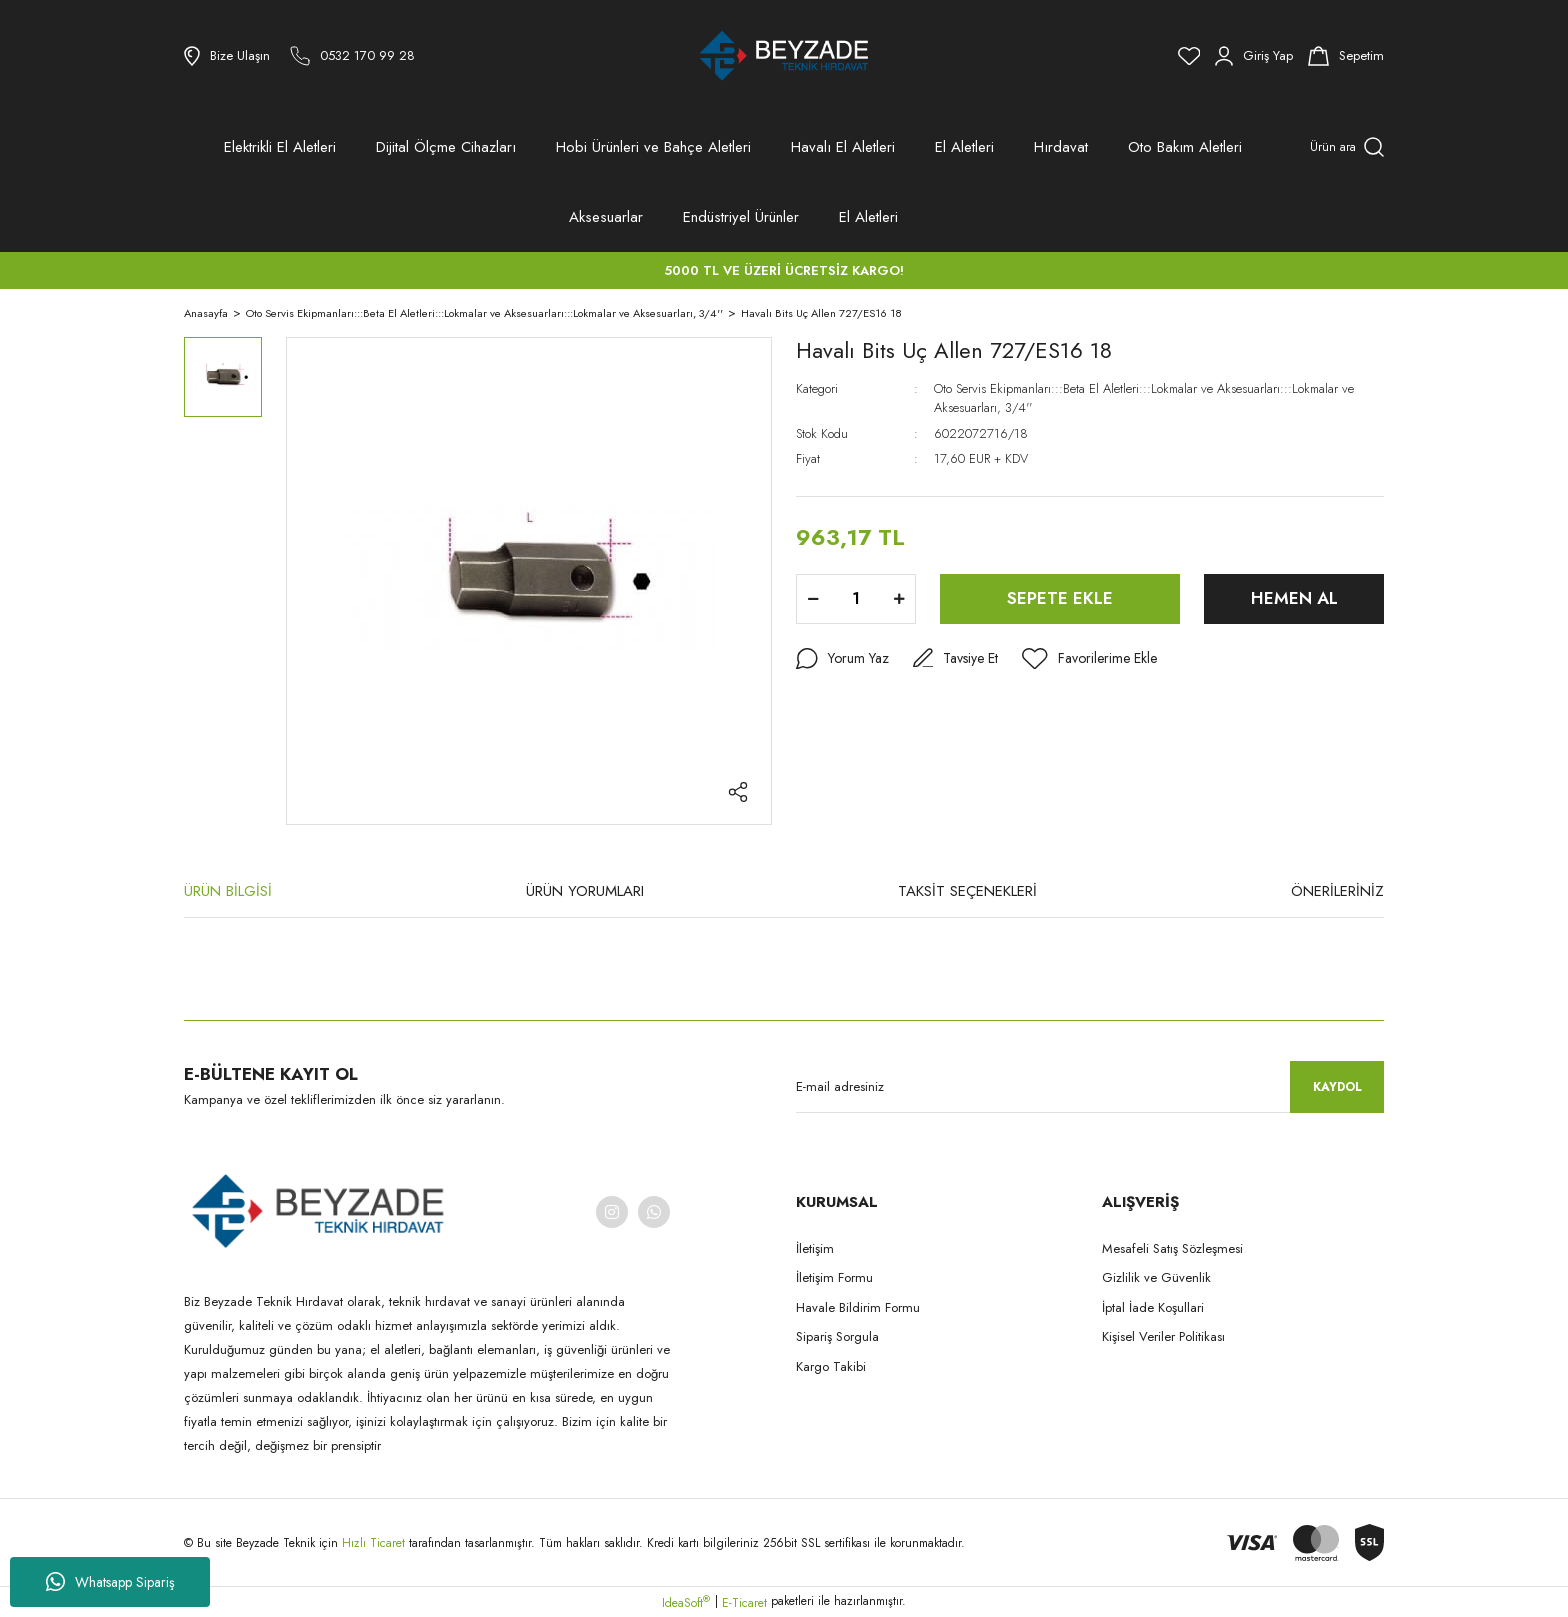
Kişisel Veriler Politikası (1163, 1336)
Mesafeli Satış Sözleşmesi (1172, 1248)
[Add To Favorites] (1089, 659)
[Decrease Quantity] (813, 599)
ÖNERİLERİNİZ (1337, 891)
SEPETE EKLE (1060, 598)
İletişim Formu (834, 1277)
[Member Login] (1254, 56)
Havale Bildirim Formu (858, 1307)
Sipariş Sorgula (837, 1336)
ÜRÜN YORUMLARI (585, 891)
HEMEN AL (1294, 598)
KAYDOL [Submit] (1337, 1087)
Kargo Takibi (831, 1366)
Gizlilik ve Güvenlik (1156, 1277)
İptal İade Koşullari (1153, 1307)
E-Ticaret (744, 1603)
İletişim (815, 1248)
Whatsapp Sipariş (110, 1582)
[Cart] (1346, 56)
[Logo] (784, 56)
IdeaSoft (686, 1603)
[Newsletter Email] (1090, 1087)
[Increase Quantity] (899, 599)
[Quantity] (856, 599)
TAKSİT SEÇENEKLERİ (967, 891)
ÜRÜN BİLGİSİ (228, 891)
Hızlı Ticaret (375, 1543)
